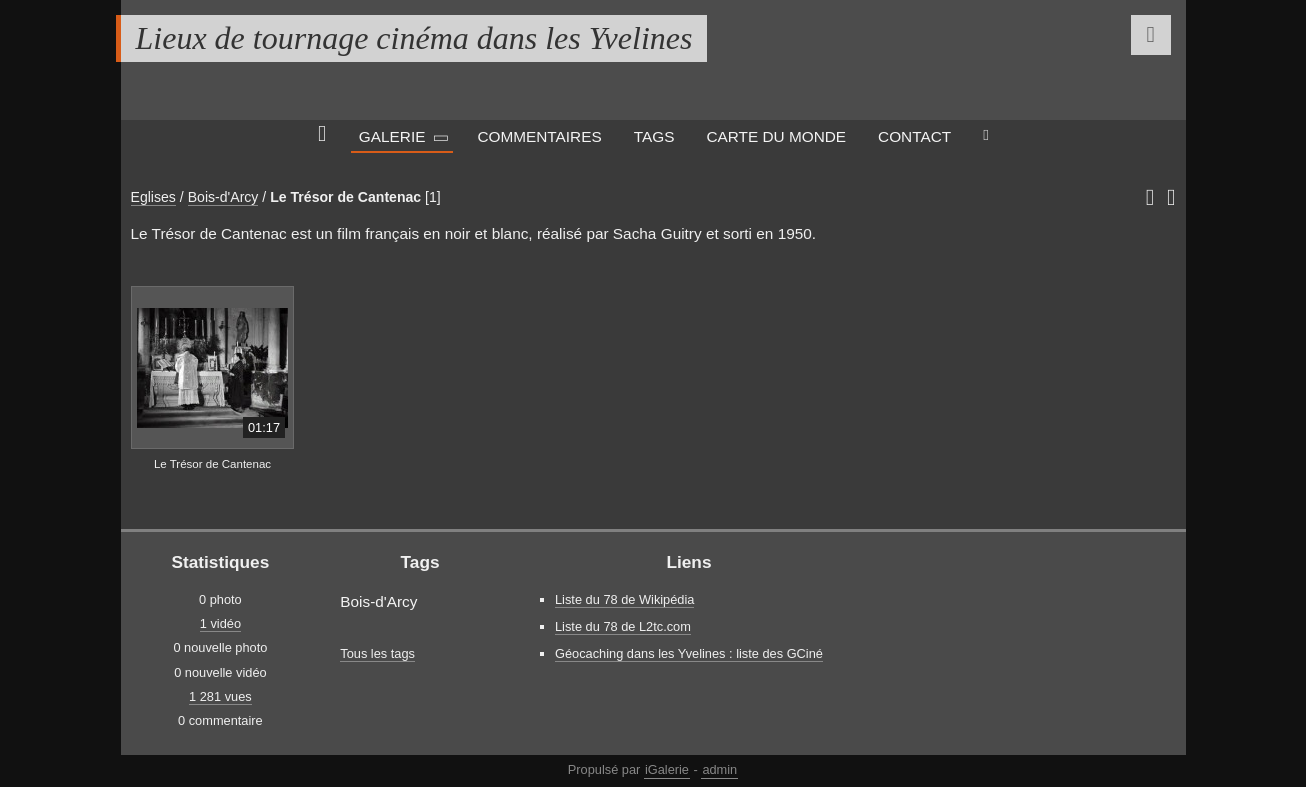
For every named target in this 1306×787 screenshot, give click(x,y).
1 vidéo (220, 623)
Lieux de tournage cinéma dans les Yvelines (414, 38)
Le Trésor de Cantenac (345, 197)
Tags (654, 136)
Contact (914, 136)
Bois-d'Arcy (223, 197)
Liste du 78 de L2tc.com (623, 626)
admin (719, 769)
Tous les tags (377, 653)
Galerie (392, 136)
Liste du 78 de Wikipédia (624, 599)
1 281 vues (220, 696)
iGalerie (667, 769)
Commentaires (539, 136)
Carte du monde (776, 136)
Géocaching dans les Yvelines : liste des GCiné (689, 653)
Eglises (153, 197)
